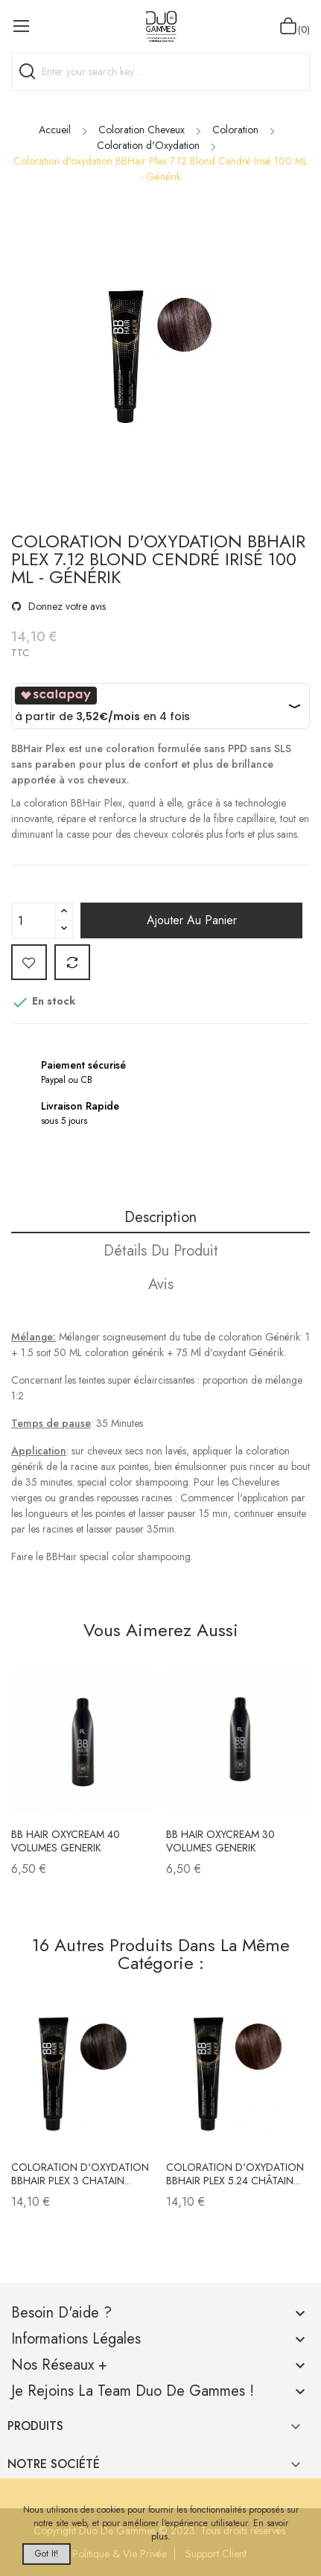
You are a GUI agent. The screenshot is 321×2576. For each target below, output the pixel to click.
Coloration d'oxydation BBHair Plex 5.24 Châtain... (235, 2173)
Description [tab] (160, 1217)
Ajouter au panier (192, 920)
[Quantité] (33, 920)
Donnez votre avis (65, 606)
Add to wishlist (29, 962)
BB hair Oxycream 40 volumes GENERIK (65, 1841)
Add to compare (72, 962)
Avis (161, 1284)
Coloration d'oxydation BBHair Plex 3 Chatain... (80, 2173)
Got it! (46, 2553)
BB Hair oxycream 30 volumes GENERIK (220, 1841)
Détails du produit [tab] (161, 1251)
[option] (160, 358)
